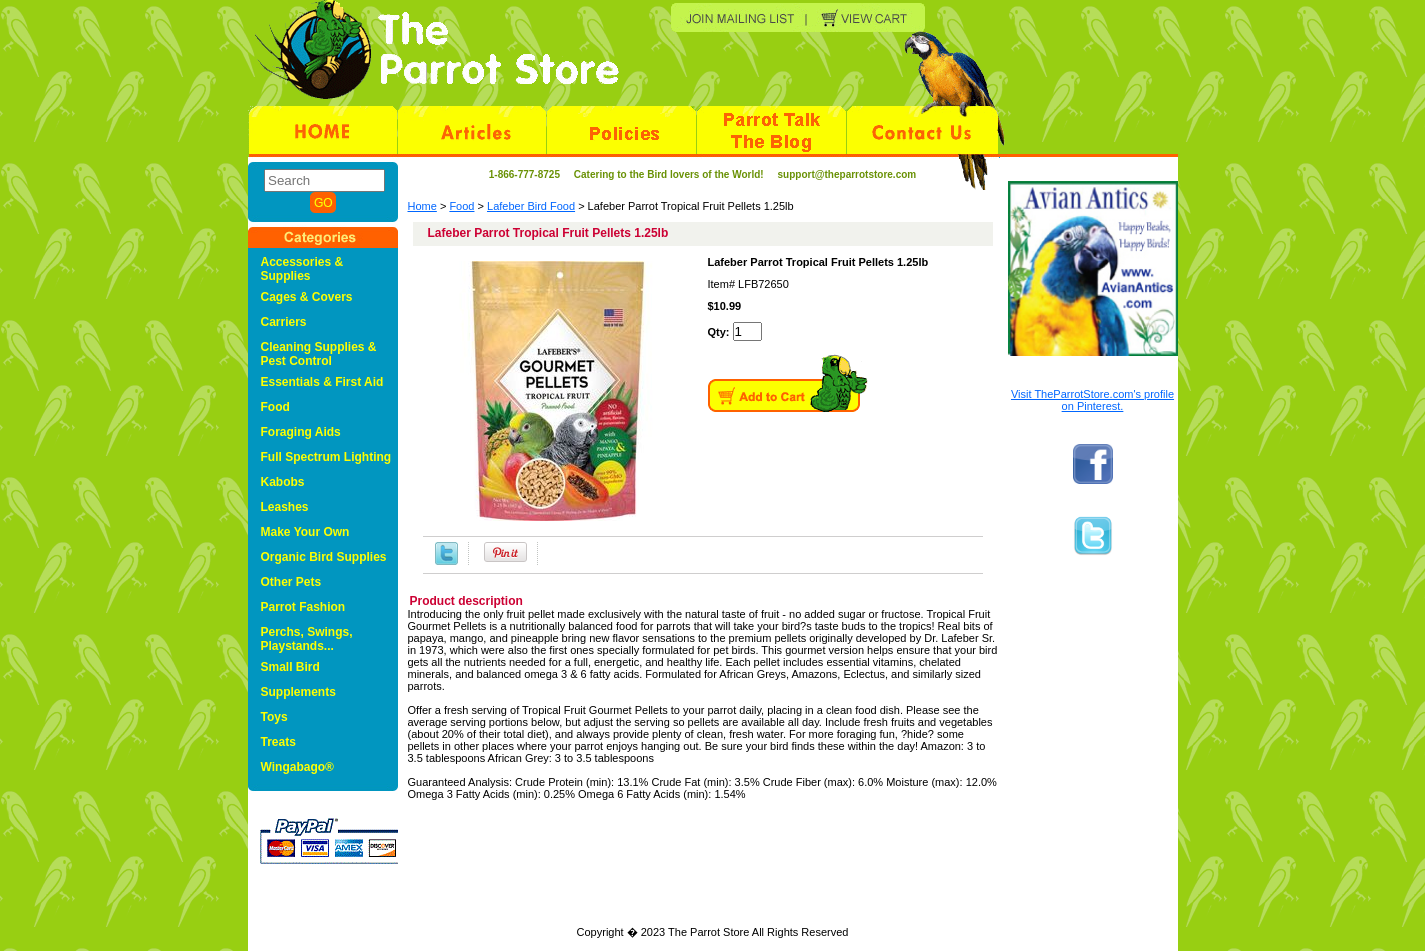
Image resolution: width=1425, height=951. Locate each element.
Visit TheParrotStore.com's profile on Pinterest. (1092, 400)
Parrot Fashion (303, 607)
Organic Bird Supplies (324, 557)
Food (461, 206)
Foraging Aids (301, 432)
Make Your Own (305, 532)
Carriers (284, 322)
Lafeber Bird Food (531, 206)
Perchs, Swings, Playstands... (307, 639)
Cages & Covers (307, 297)
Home (422, 206)
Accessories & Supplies (302, 269)
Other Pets (291, 582)
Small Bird (290, 667)
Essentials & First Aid (322, 382)
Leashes (285, 507)
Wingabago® (297, 767)
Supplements (298, 692)
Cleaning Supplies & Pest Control (319, 354)
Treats (278, 742)
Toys (274, 717)
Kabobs (283, 482)
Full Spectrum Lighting (326, 457)
